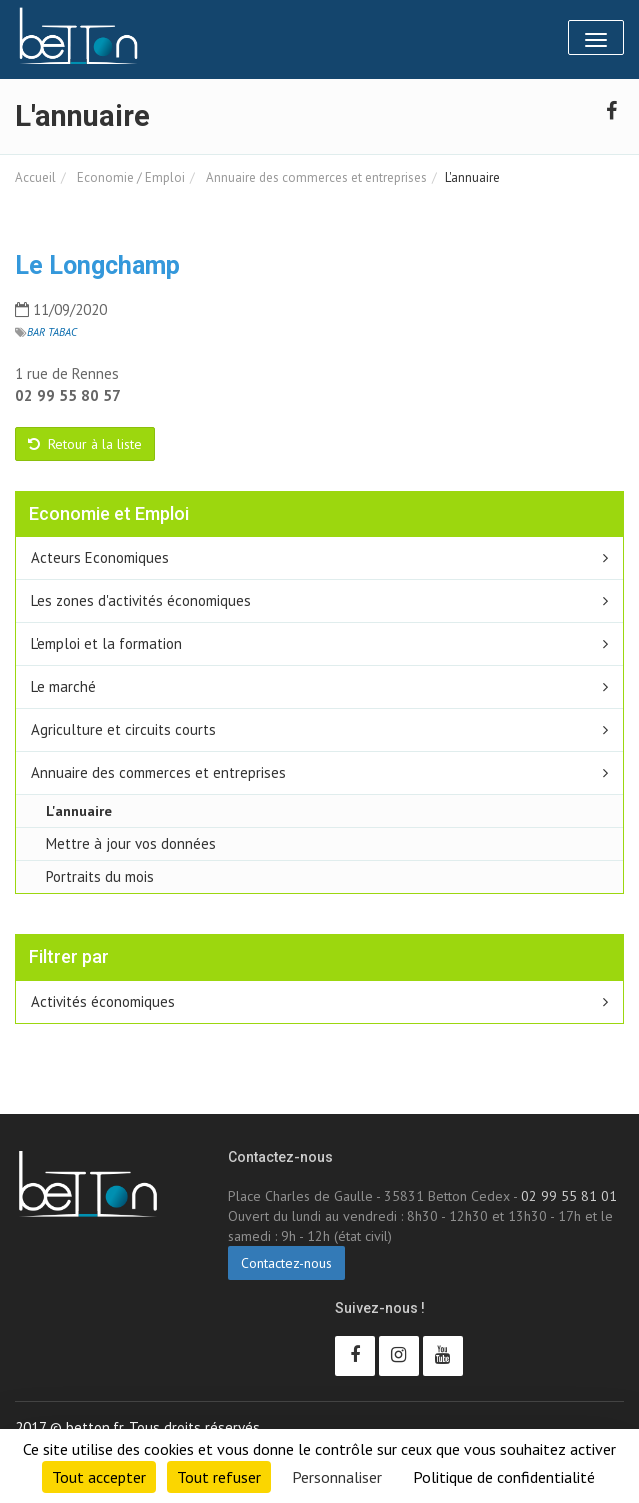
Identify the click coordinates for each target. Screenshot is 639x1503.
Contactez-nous (286, 1263)
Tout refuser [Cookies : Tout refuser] (219, 1477)
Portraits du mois (100, 876)
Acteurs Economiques (100, 557)
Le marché (63, 686)
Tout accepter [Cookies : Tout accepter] (99, 1477)
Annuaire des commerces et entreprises (315, 177)
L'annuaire (79, 810)
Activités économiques (103, 1001)
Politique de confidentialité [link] (504, 1477)
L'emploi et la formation (106, 643)
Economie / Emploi (129, 177)
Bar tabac (52, 332)
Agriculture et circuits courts (123, 729)
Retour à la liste (85, 444)
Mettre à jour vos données (131, 843)
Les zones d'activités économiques (141, 600)
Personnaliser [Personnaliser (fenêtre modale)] (337, 1477)
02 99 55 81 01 (569, 1196)
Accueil (35, 177)
